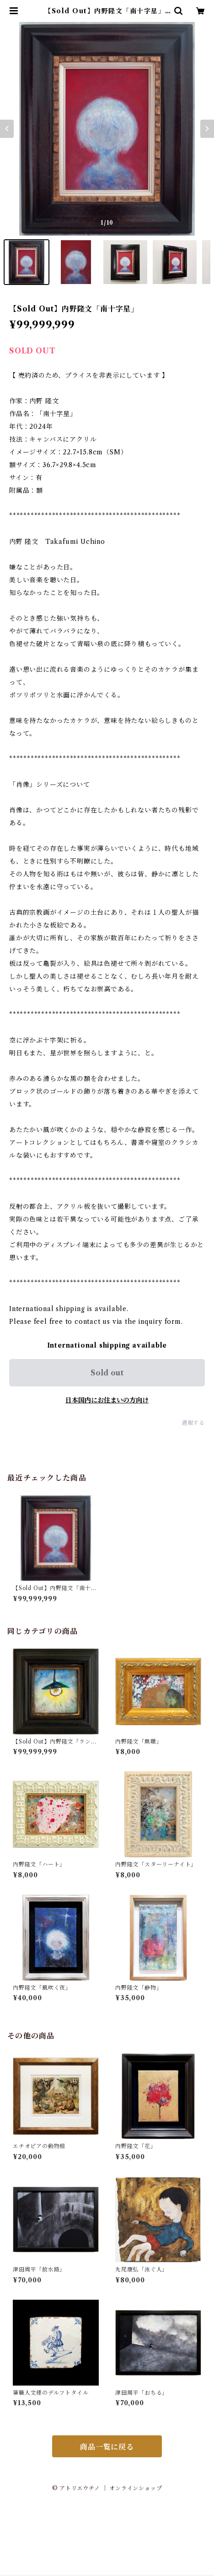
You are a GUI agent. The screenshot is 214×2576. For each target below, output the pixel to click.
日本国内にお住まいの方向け (107, 1400)
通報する (193, 1422)
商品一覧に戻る (107, 2446)
